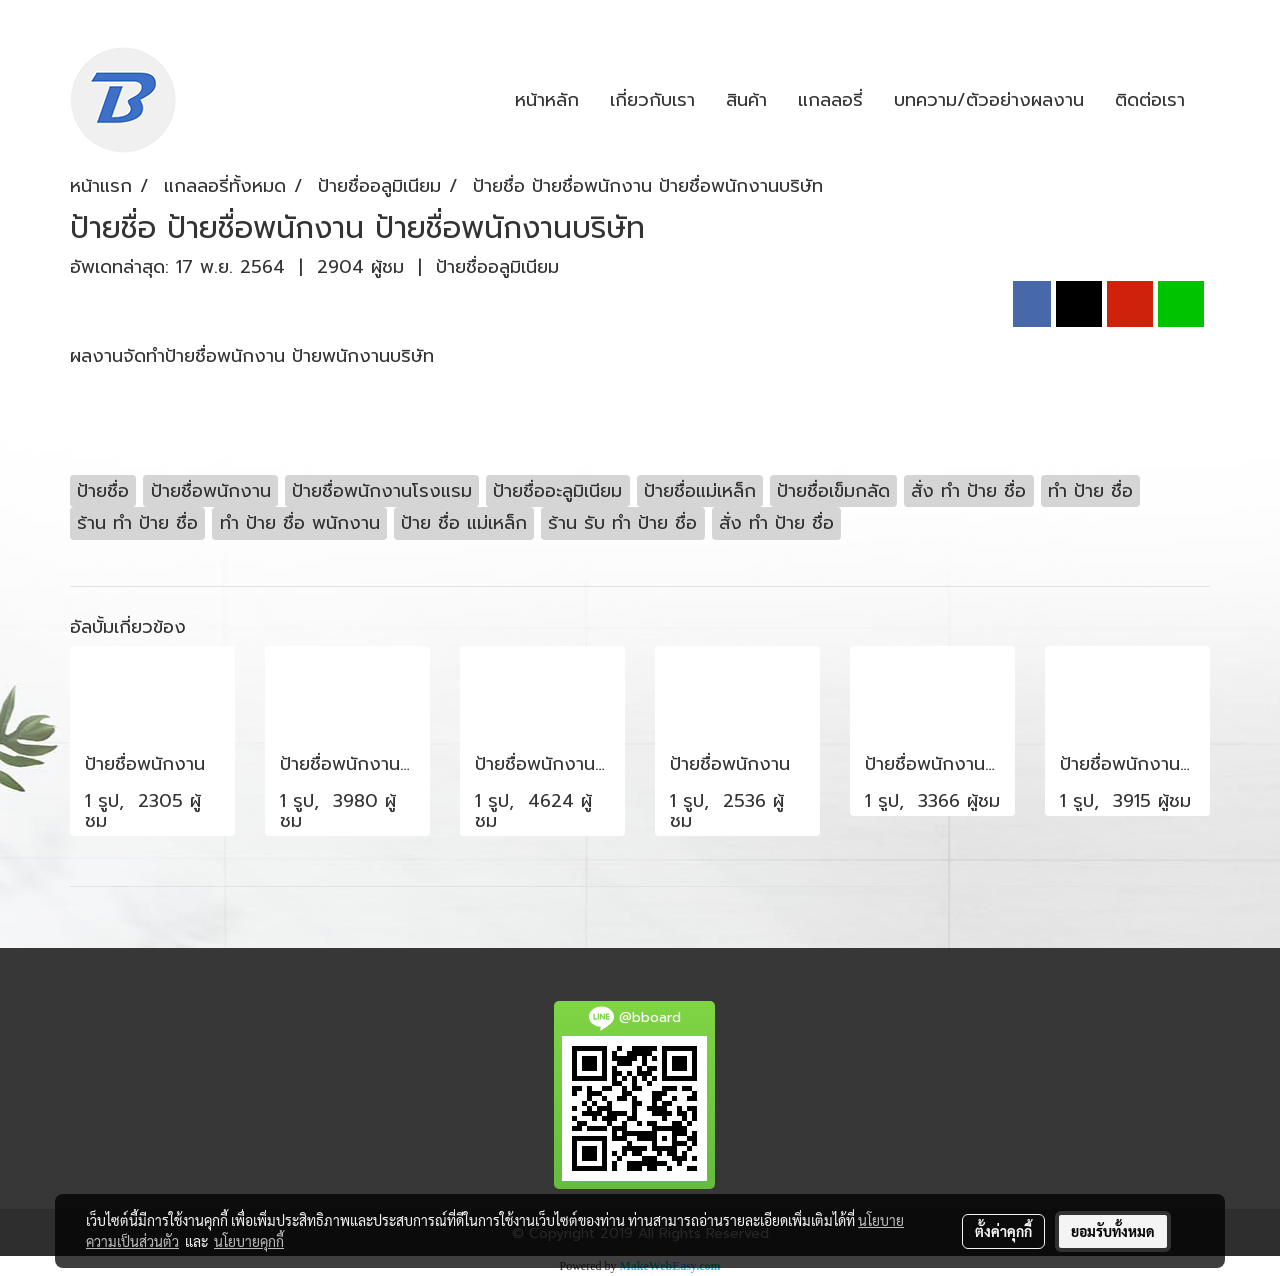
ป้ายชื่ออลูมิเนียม (497, 267)
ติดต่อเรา (1150, 100)
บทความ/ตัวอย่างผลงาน (989, 100)
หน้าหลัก (547, 100)
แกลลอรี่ (830, 100)
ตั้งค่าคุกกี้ (1003, 1231)
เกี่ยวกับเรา (652, 100)
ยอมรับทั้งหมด (1113, 1231)
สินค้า (746, 100)
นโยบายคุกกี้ (249, 1241)
